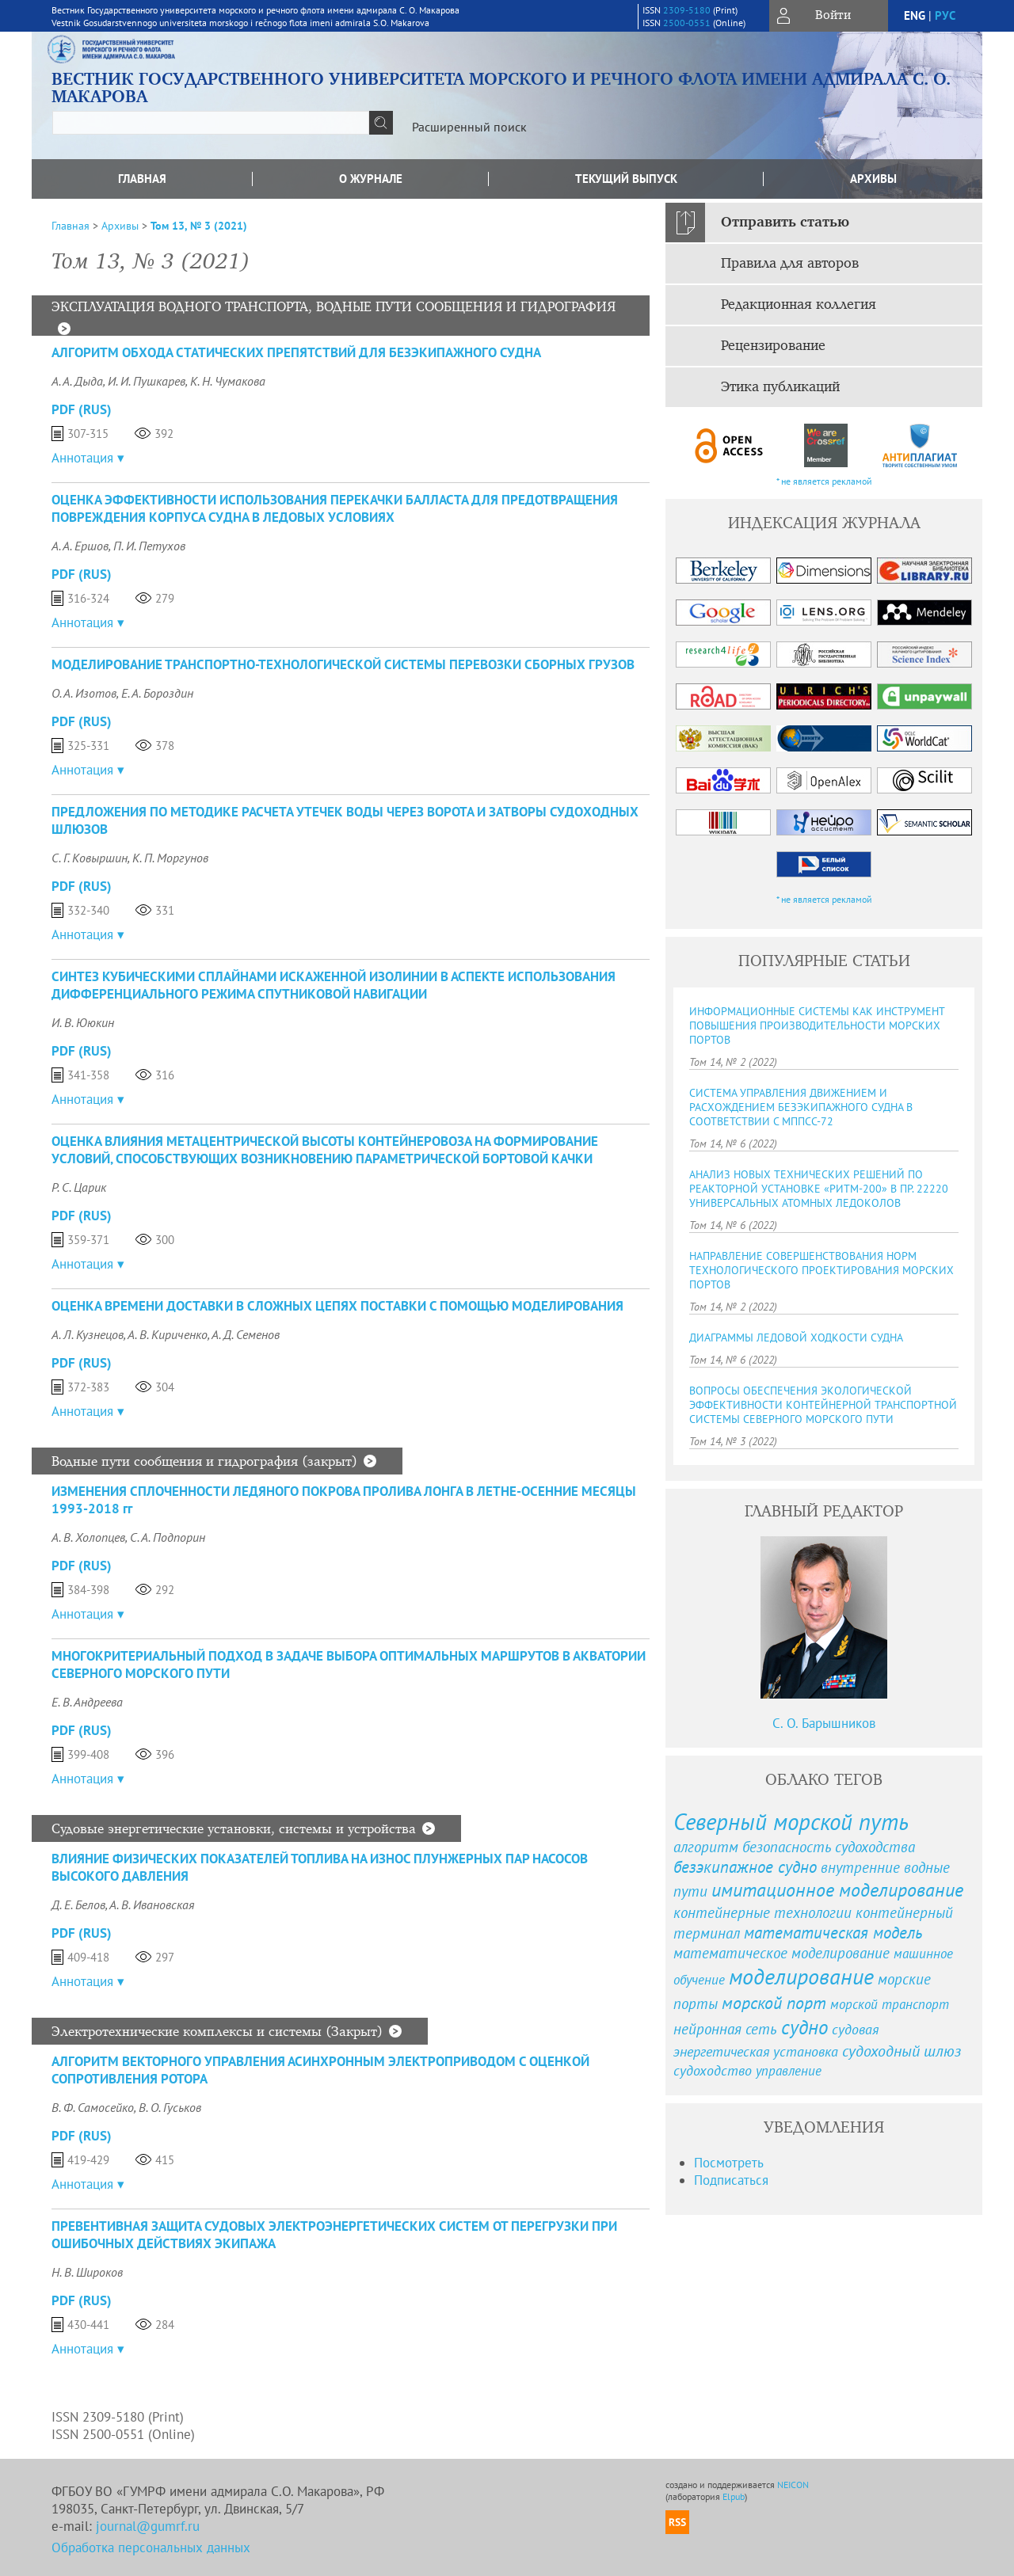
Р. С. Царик (78, 1187)
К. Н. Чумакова (227, 381)
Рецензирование (773, 346)
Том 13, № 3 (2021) (199, 226)
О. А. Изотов (83, 693)
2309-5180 (687, 10)
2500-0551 (687, 23)
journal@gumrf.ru (148, 2526)
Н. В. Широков (87, 2272)
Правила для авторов (790, 264)
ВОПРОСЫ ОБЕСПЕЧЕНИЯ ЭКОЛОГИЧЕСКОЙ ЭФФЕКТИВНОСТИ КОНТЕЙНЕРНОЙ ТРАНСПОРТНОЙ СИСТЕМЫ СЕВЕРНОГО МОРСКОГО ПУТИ (823, 1404)
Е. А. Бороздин (157, 693)
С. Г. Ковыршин (89, 858)
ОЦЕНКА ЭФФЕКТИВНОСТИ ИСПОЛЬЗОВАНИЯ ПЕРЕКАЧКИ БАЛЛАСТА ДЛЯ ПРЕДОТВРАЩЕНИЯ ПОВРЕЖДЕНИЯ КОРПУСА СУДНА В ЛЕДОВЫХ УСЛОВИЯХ (334, 508)
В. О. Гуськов (170, 2107)
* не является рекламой (824, 481)
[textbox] (210, 123)
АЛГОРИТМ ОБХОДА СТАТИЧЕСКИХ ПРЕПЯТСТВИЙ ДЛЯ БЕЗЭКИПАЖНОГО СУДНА (296, 352)
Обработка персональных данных (150, 2547)
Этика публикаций (780, 387)
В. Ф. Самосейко (92, 2107)
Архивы (873, 178)
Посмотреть (729, 2162)
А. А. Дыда (77, 381)
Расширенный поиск (469, 127)
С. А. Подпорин (167, 1537)
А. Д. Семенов (246, 1334)
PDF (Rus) (81, 409)
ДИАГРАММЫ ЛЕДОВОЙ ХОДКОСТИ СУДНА (796, 1337)
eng (914, 15)
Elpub (733, 2496)
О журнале (370, 178)
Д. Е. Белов (78, 1904)
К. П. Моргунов (170, 858)
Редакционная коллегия (798, 305)
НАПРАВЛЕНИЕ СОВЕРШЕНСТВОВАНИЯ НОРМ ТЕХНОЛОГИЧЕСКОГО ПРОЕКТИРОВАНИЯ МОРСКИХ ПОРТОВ (821, 1270)
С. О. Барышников (823, 1723)
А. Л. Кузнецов (87, 1334)
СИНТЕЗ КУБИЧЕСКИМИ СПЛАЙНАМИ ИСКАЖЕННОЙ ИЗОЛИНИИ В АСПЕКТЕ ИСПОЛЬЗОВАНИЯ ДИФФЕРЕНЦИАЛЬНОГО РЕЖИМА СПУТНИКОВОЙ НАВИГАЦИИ (333, 985)
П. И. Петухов (149, 546)
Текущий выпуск (626, 178)
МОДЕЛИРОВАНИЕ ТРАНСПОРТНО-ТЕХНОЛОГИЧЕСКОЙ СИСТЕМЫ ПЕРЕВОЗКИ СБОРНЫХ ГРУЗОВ (343, 664)
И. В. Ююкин (82, 1022)
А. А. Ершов (80, 546)
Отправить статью (785, 222)
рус (945, 15)
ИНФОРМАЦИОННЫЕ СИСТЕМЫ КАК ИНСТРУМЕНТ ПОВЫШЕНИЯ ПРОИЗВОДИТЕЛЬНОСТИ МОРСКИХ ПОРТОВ (816, 1025)
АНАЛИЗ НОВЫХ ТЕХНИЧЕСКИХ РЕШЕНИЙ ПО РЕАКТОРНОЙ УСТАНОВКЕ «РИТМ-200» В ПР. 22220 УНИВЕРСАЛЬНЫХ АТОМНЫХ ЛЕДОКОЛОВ (818, 1188)
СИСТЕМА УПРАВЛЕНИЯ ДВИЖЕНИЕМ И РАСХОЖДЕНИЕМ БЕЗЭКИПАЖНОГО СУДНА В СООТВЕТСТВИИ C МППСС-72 (801, 1107)
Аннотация (82, 457)
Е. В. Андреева (87, 1702)
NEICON (793, 2484)
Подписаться (731, 2180)
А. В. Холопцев (88, 1537)
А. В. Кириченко (168, 1334)
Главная (142, 178)
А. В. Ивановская (151, 1904)
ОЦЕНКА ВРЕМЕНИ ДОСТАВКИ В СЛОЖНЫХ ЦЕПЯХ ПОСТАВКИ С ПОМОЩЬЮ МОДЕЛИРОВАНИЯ (337, 1306)
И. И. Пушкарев (146, 381)
